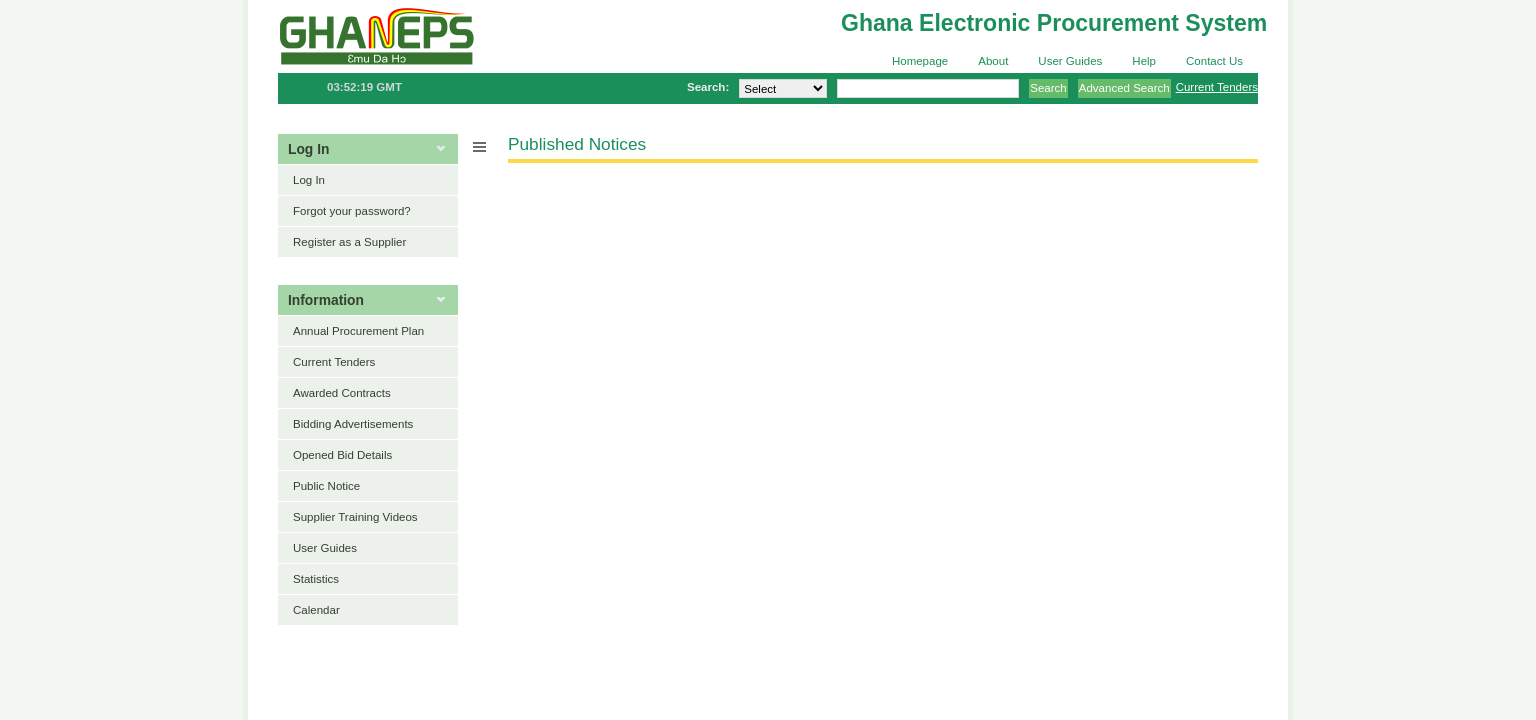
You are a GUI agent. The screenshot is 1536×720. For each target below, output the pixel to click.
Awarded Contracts (342, 393)
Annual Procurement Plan (358, 331)
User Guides (1070, 61)
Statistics (316, 579)
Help (1144, 61)
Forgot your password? (352, 211)
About (993, 61)
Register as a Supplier (349, 242)
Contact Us (1214, 61)
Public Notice (326, 486)
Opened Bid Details (342, 455)
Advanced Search (1124, 88)
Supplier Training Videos (355, 517)
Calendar (316, 610)
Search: (708, 87)
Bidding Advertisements (353, 424)
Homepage (920, 61)
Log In (309, 180)
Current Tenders (1217, 87)
